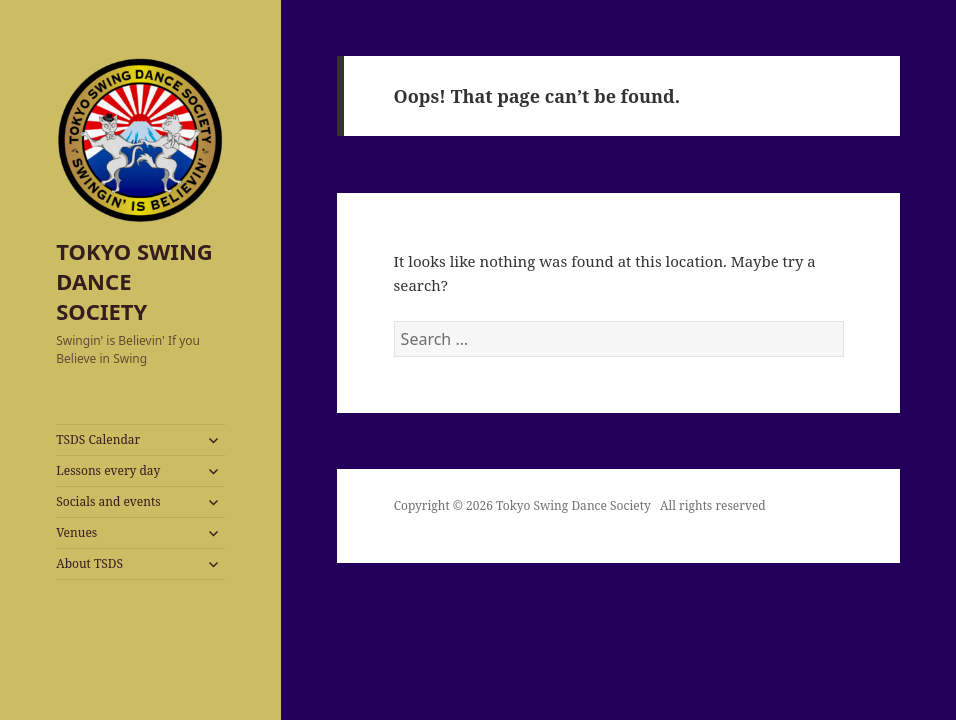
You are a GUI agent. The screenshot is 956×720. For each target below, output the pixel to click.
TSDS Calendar (98, 439)
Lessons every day (108, 470)
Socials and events (108, 501)
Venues (76, 532)
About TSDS (89, 563)
